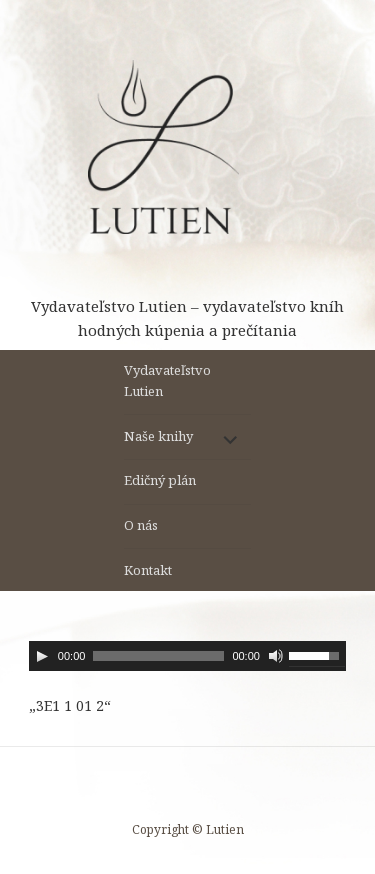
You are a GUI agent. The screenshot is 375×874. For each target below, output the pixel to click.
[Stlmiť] (276, 656)
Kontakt (148, 570)
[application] (187, 656)
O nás (141, 525)
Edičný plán (160, 480)
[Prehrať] (42, 656)
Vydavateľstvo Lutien (167, 380)
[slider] (158, 656)
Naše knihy (158, 436)
